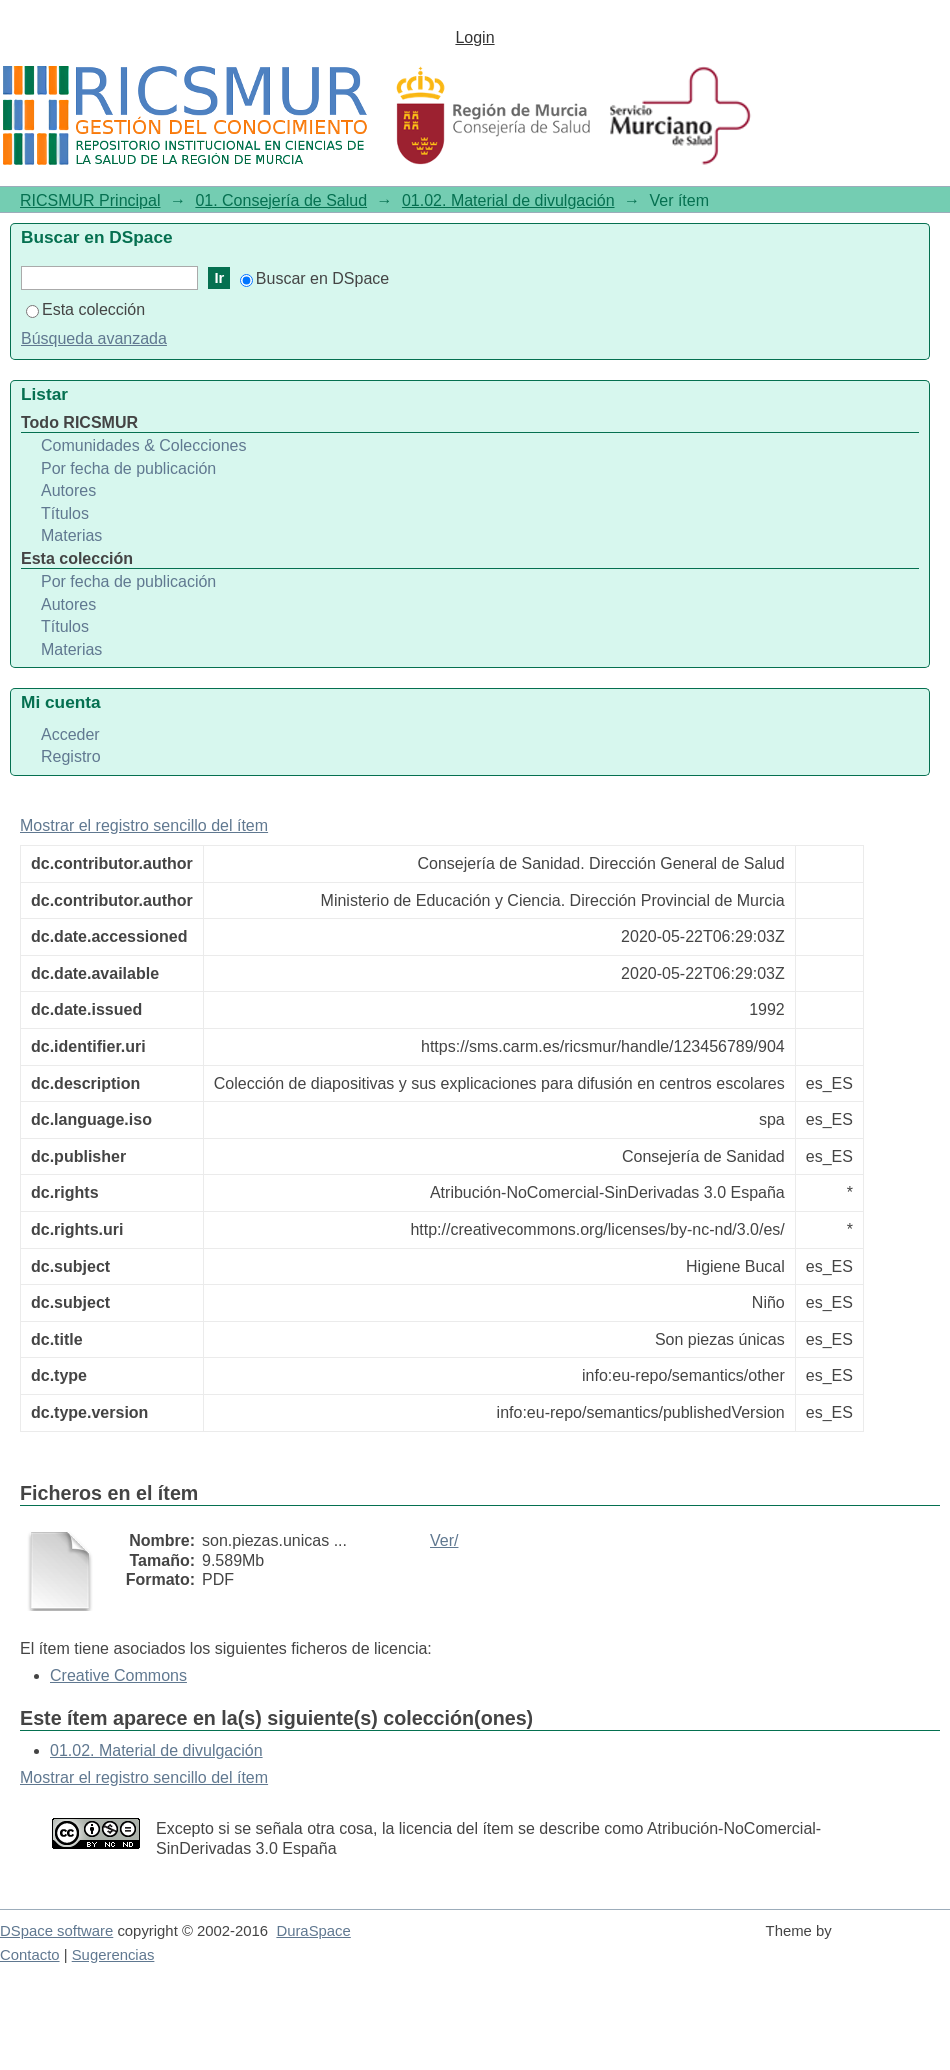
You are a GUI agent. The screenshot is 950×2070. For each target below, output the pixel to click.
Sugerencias (113, 1955)
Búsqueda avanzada (94, 338)
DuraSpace (313, 1931)
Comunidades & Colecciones (143, 445)
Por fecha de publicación (128, 468)
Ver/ (444, 1540)
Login (474, 37)
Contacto (30, 1955)
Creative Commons (118, 1675)
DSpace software (56, 1931)
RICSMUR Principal (90, 200)
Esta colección (85, 309)
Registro (71, 756)
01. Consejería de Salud (281, 200)
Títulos (65, 513)
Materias (71, 535)
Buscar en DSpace (314, 278)
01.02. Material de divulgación (508, 200)
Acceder (70, 734)
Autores (68, 490)
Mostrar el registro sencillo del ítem (144, 825)
